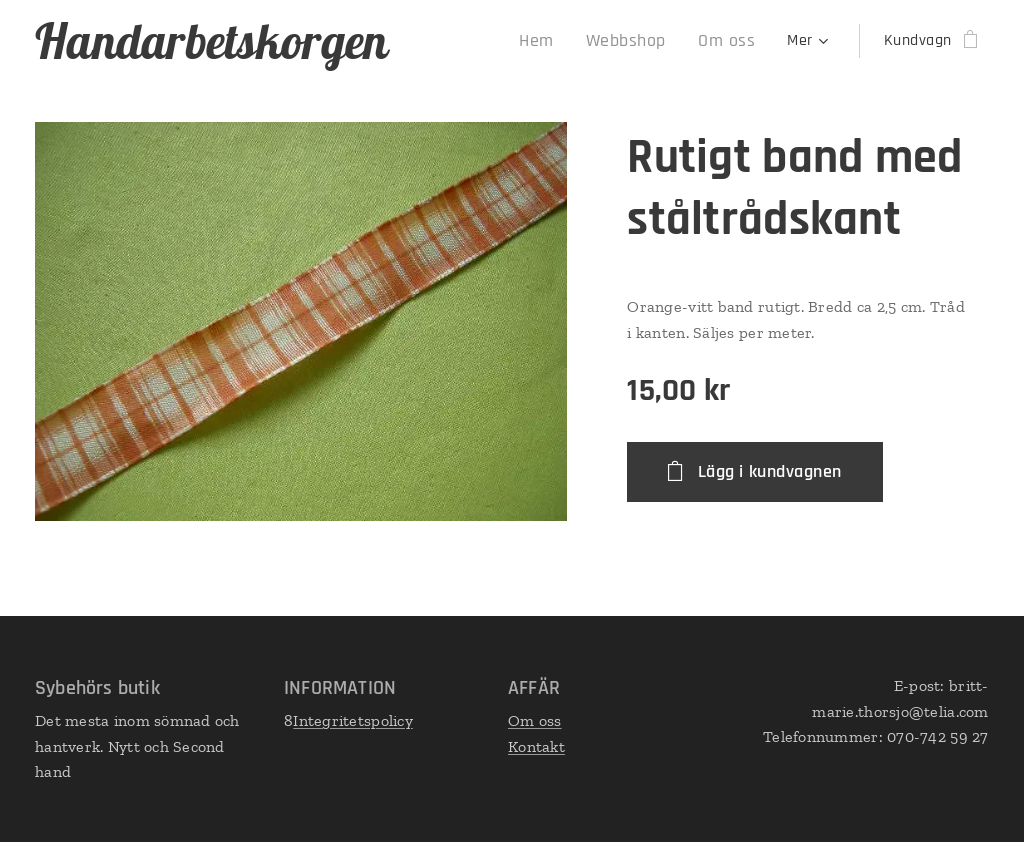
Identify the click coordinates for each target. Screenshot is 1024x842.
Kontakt (536, 746)
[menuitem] (559, 41)
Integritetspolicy (353, 720)
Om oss (535, 720)
